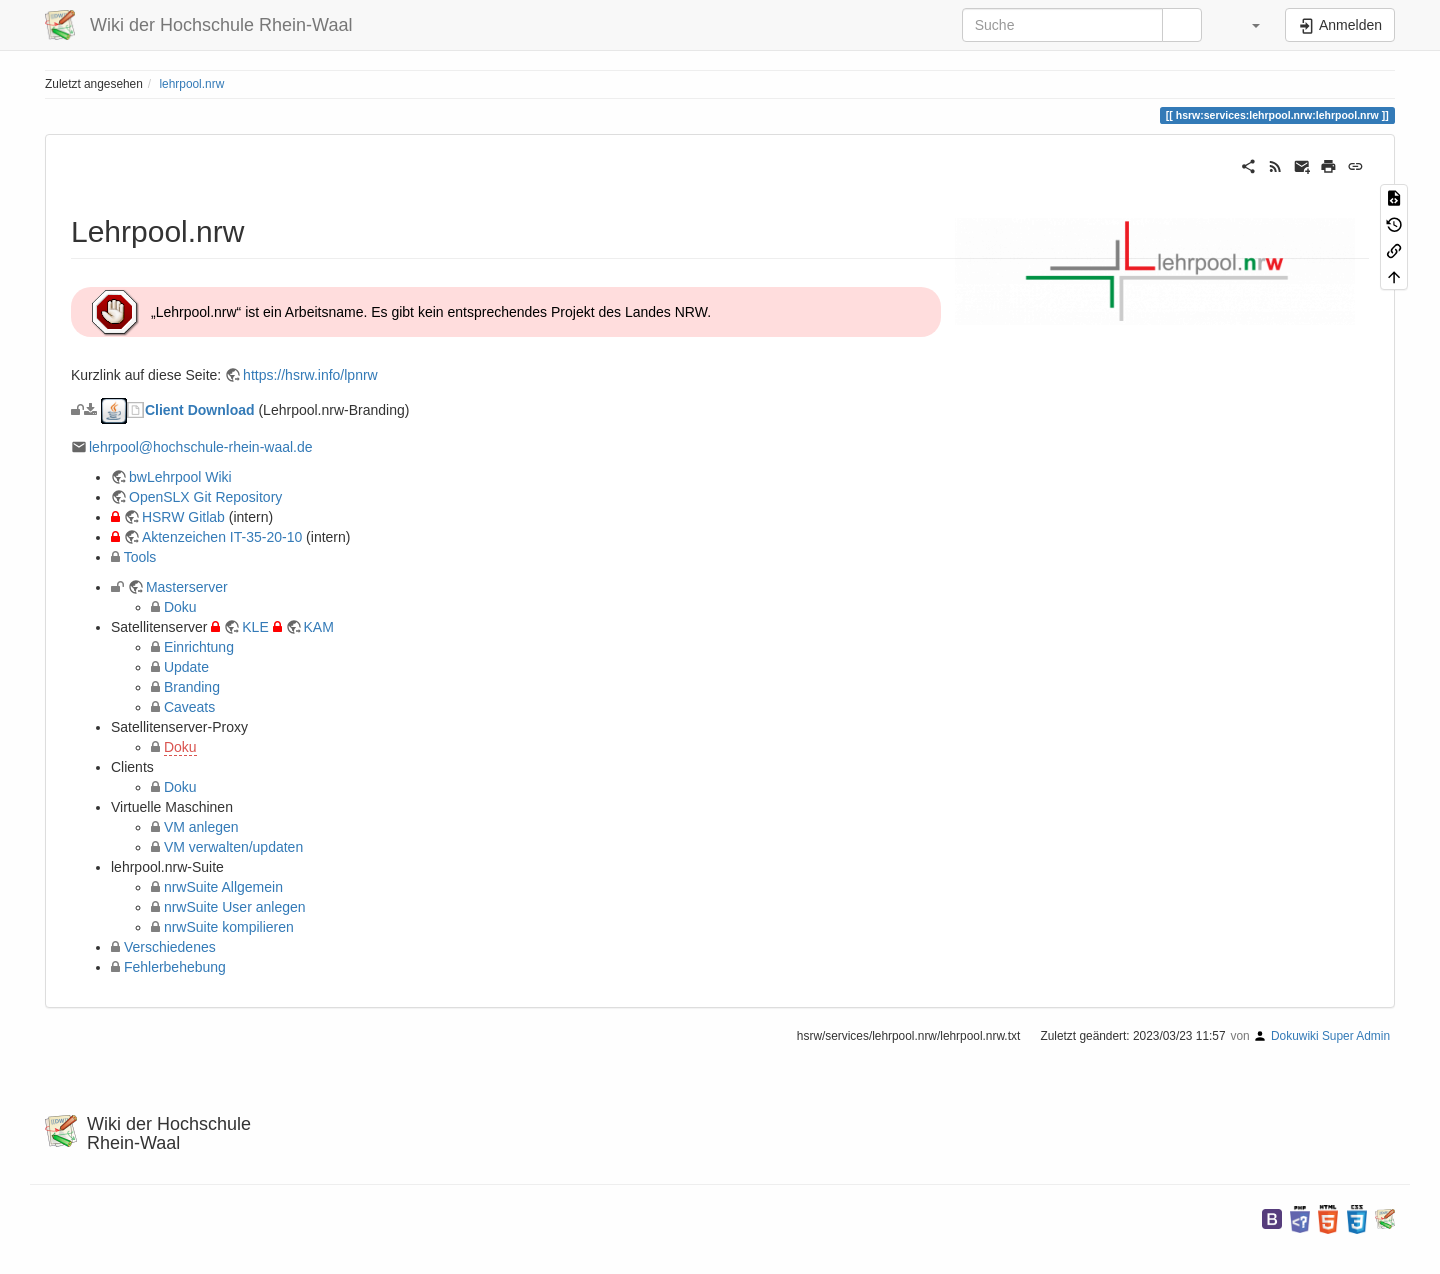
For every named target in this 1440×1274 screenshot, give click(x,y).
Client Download (202, 410)
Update (186, 667)
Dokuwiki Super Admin (1330, 1036)
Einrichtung (199, 647)
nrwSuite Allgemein (223, 887)
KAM (319, 627)
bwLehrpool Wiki (180, 477)
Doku (180, 607)
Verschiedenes (170, 947)
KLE (255, 627)
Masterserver (187, 587)
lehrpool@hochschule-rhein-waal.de (201, 447)
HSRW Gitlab (183, 517)
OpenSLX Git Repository (205, 497)
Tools (140, 557)
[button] (1246, 25)
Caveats (189, 707)
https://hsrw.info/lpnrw (310, 375)
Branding (192, 687)
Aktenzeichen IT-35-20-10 (222, 537)
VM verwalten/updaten (233, 847)
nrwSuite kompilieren (229, 927)
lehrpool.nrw (191, 84)
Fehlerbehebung (175, 967)
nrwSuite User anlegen (235, 907)
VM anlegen (201, 827)
